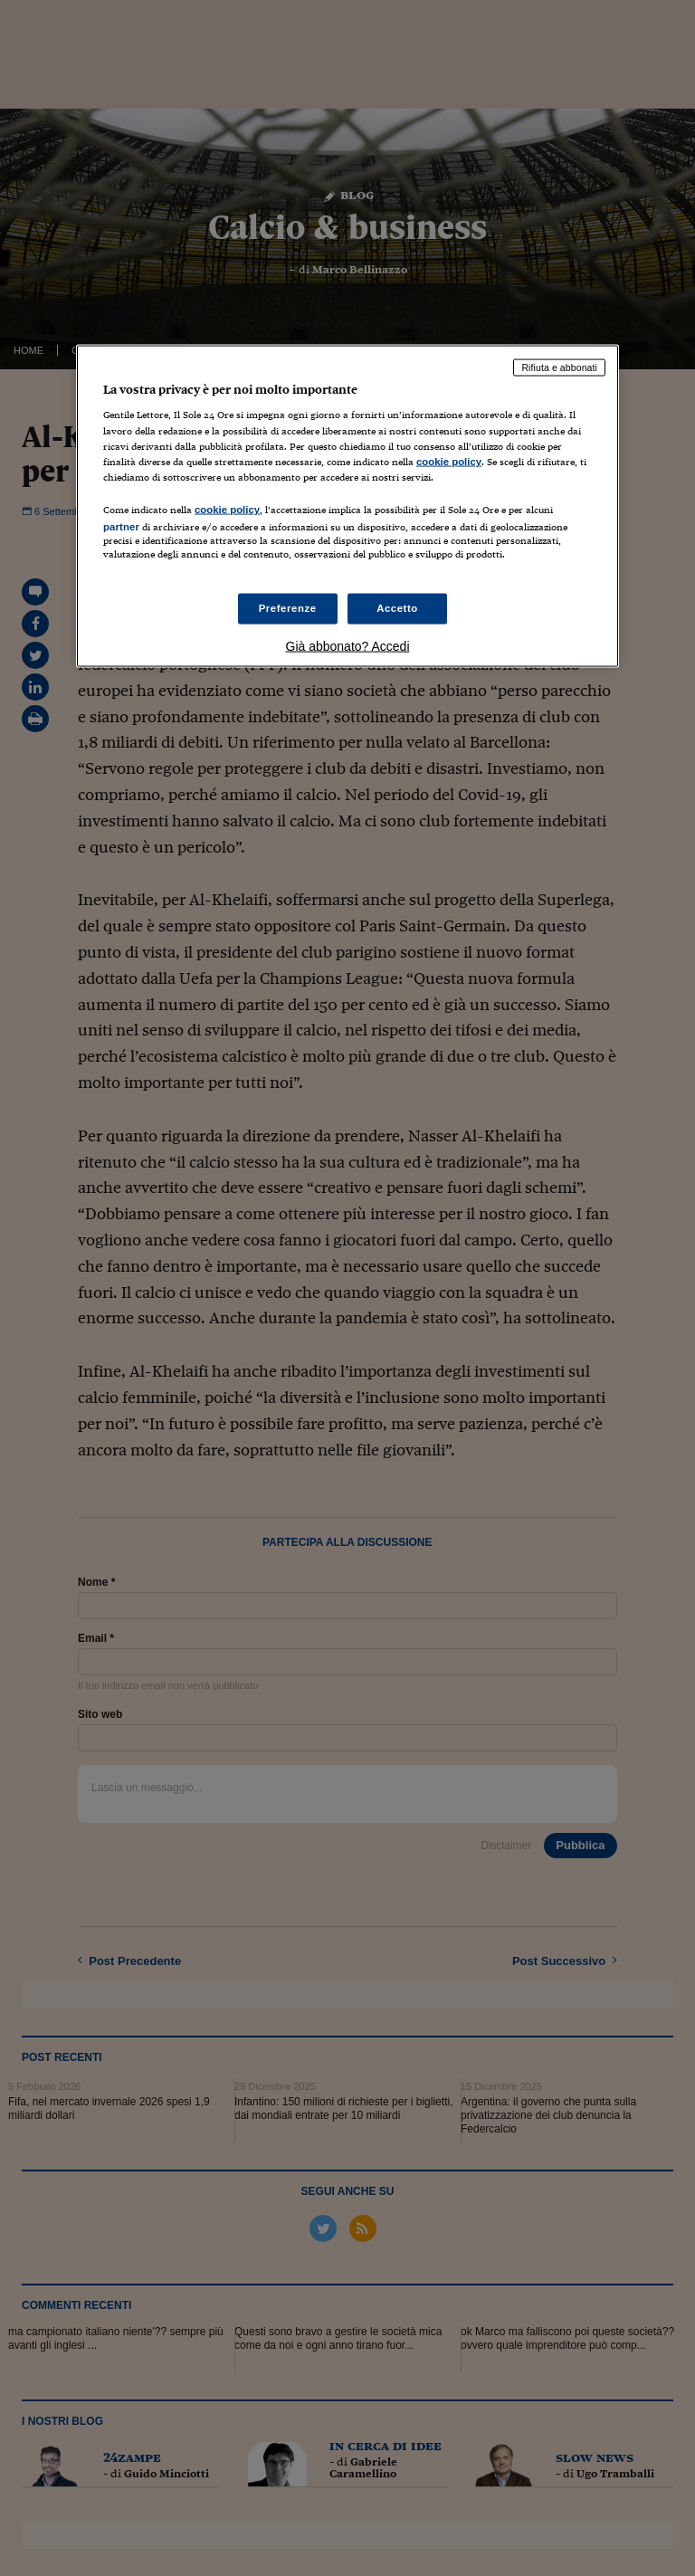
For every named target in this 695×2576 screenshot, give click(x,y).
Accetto (397, 608)
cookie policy (448, 460)
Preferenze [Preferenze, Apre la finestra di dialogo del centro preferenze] (288, 608)
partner (121, 525)
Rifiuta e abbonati (559, 366)
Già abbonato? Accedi (348, 646)
